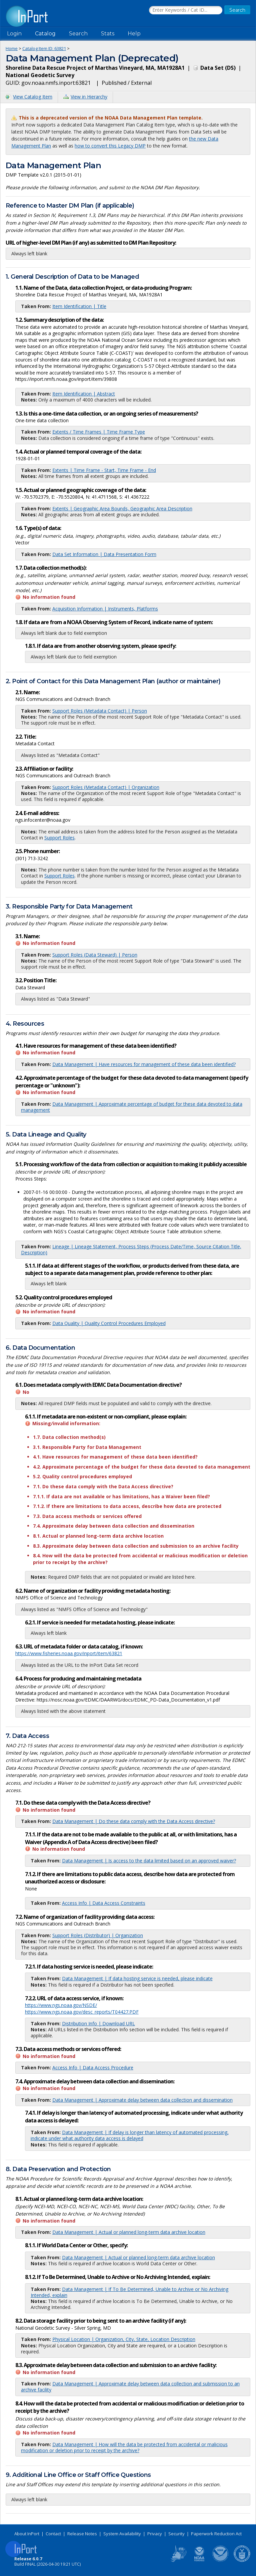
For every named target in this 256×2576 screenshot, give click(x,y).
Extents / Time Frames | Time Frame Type (98, 432)
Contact (53, 2534)
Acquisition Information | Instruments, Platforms (105, 608)
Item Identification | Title (79, 306)
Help (134, 33)
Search (78, 33)
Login (14, 33)
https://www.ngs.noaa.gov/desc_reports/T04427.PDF (82, 2012)
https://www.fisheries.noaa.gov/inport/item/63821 (68, 1653)
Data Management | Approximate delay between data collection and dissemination (142, 2100)
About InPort (26, 2534)
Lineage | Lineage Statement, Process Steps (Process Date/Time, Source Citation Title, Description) (131, 1249)
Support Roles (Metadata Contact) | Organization (105, 787)
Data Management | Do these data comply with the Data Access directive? (133, 1821)
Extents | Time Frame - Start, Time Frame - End (104, 470)
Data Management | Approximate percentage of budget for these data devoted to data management (131, 1107)
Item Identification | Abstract (83, 394)
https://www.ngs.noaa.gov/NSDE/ (61, 2005)
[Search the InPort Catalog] (185, 10)
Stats (107, 33)
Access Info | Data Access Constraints (103, 1903)
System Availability (122, 2534)
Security (176, 2534)
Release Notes (82, 2534)
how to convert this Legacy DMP (110, 146)
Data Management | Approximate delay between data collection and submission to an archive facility (130, 2386)
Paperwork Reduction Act (216, 2534)
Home (12, 48)
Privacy (154, 2534)
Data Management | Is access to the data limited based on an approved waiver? (149, 1860)
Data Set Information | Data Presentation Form (104, 554)
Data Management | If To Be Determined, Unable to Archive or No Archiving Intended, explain (129, 2292)
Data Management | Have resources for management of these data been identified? (144, 1064)
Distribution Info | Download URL (98, 2023)
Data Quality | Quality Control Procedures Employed (109, 1323)
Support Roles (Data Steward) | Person (94, 955)
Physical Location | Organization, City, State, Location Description (123, 2339)
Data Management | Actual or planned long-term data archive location (128, 2232)
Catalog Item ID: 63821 (44, 48)
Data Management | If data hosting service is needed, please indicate (137, 1978)
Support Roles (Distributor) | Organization (97, 1935)
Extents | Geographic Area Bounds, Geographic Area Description (122, 508)
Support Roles (59, 837)
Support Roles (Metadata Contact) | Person (99, 711)
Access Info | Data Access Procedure (92, 2067)
